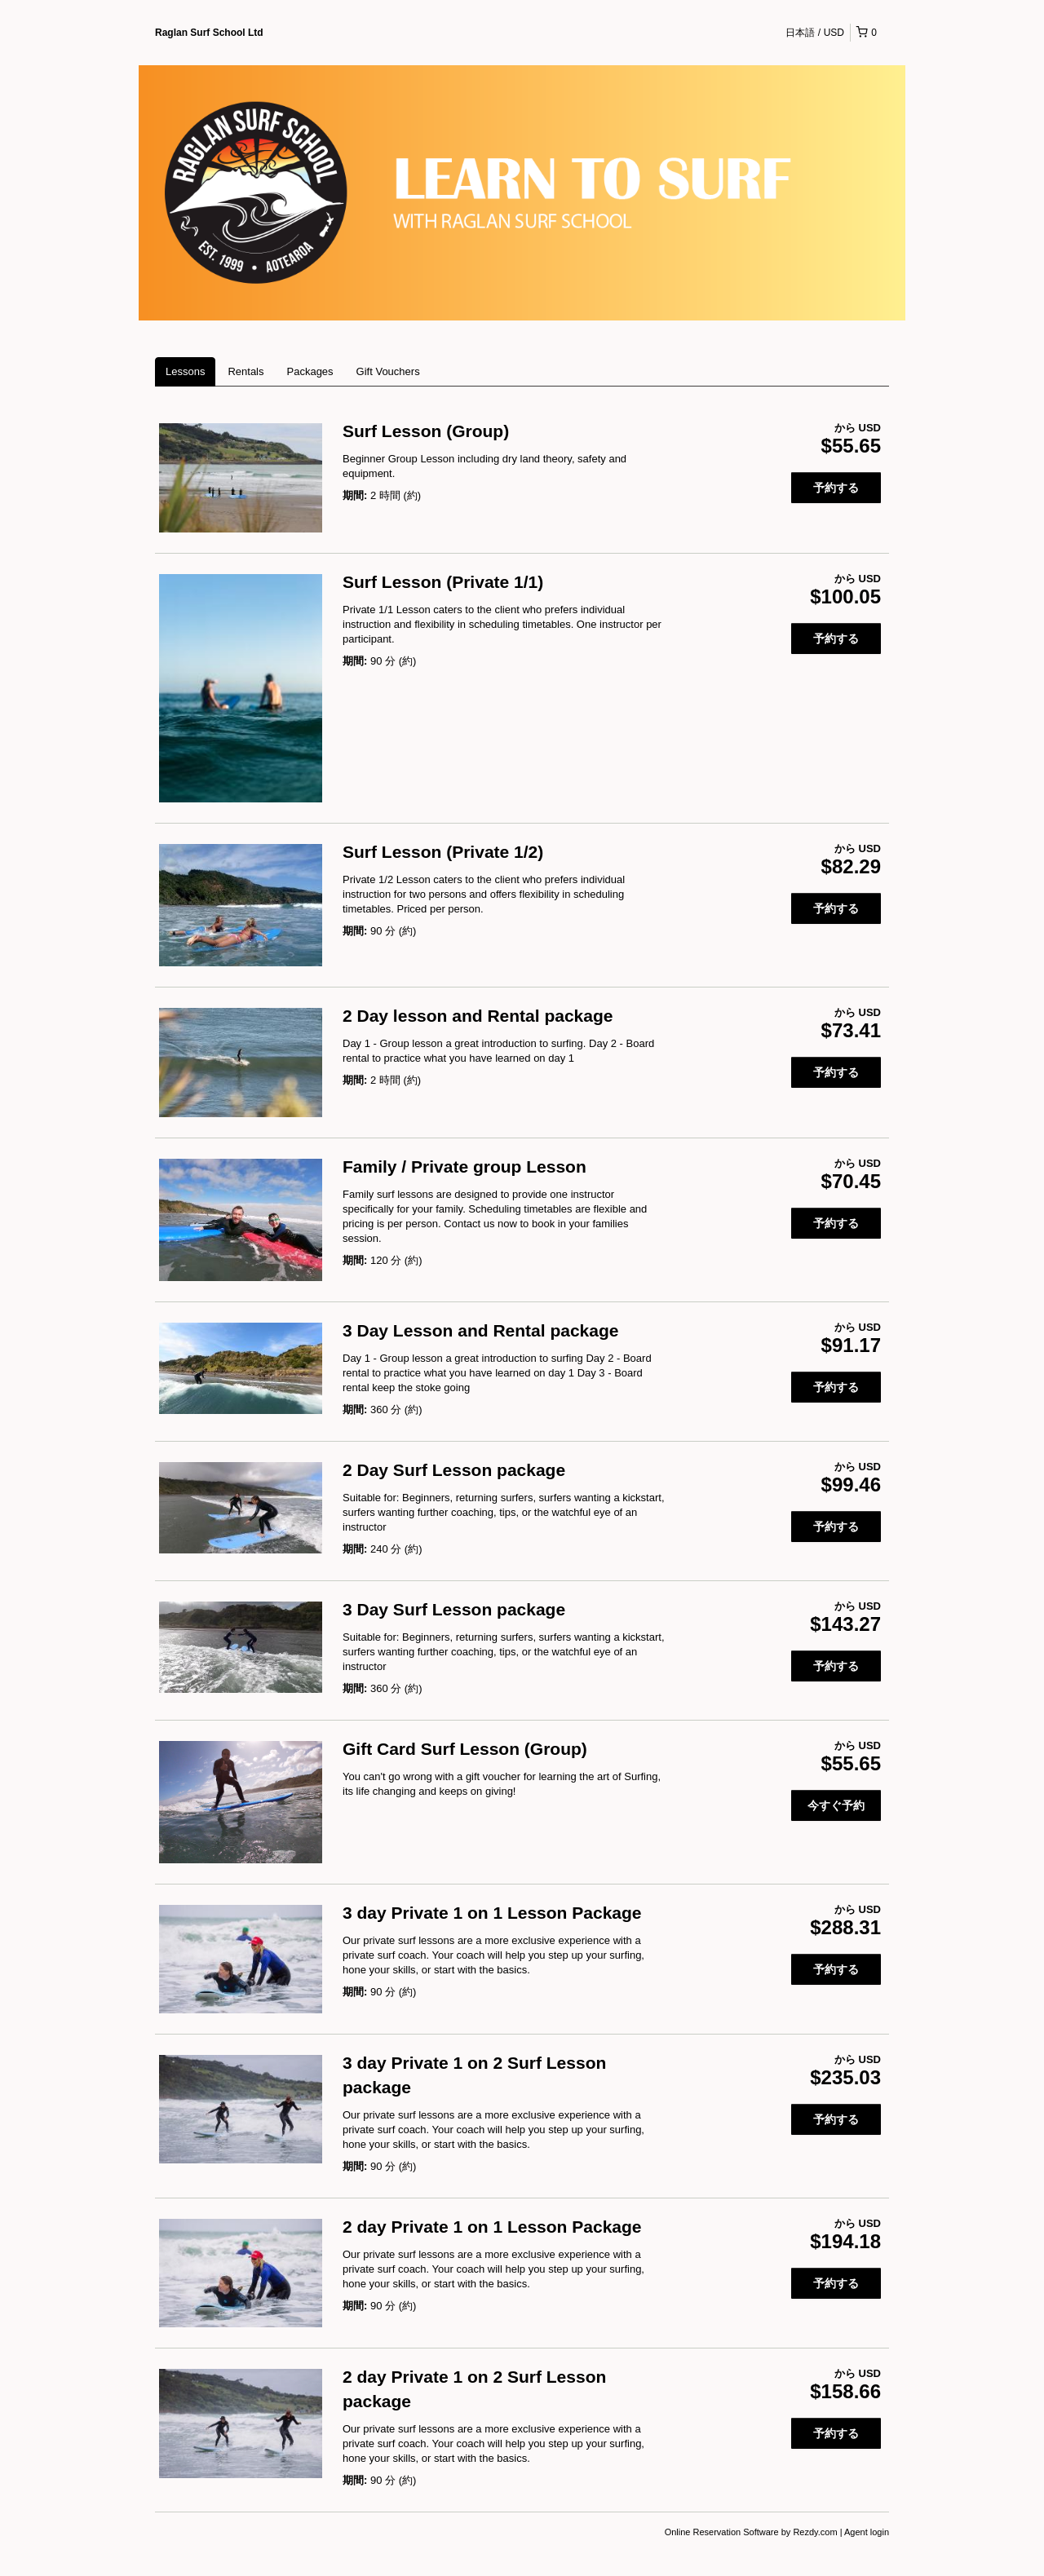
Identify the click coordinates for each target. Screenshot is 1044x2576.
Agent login (866, 2532)
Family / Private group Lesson (464, 1166)
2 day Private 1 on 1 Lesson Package (492, 2226)
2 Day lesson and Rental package (478, 1015)
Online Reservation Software (722, 2532)
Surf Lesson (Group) (426, 431)
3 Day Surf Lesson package (454, 1609)
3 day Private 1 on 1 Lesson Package (492, 1912)
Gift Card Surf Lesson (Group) (465, 1748)
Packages (310, 371)
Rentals (245, 371)
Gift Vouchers (388, 371)
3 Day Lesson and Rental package (480, 1330)
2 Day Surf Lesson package (454, 1469)
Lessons (185, 371)
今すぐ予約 (836, 1805)
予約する (836, 487)
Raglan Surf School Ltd (209, 32)
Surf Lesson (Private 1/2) (443, 851)
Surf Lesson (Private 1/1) (443, 581)
